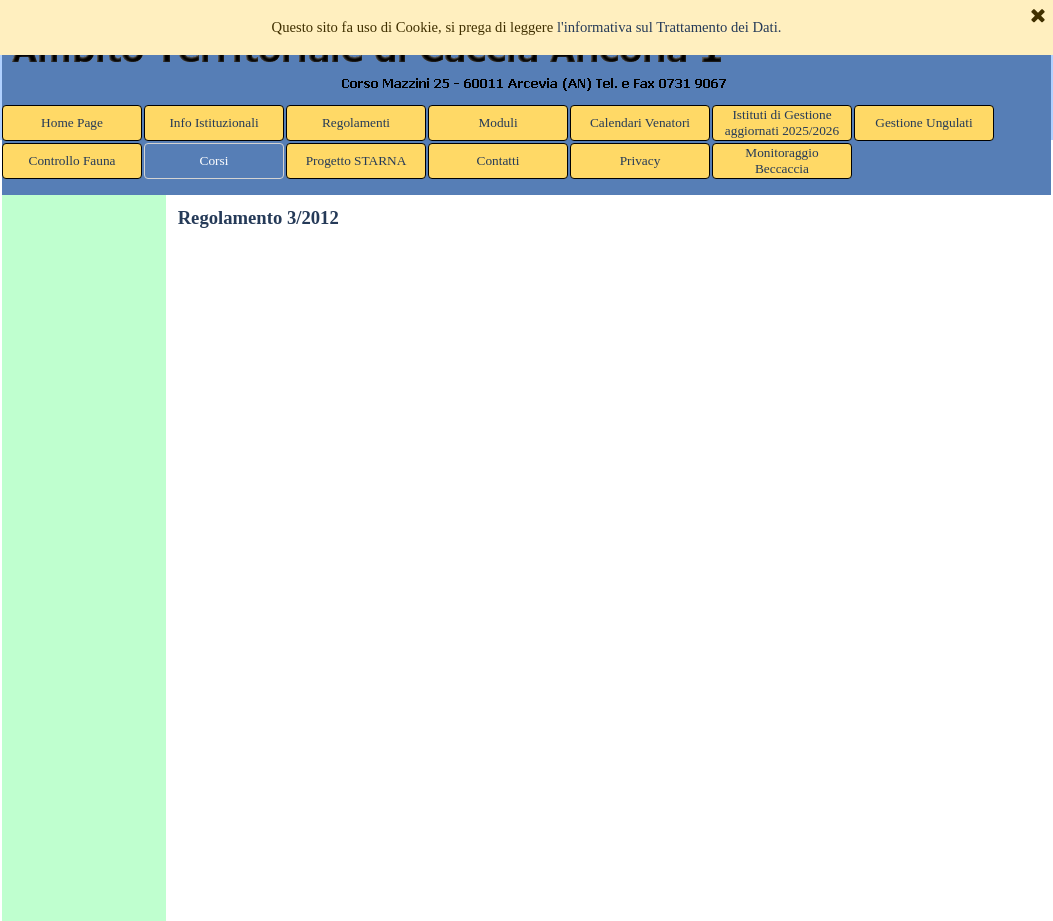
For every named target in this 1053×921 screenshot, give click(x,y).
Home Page (72, 122)
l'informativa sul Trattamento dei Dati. (669, 27)
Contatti (498, 160)
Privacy (640, 160)
